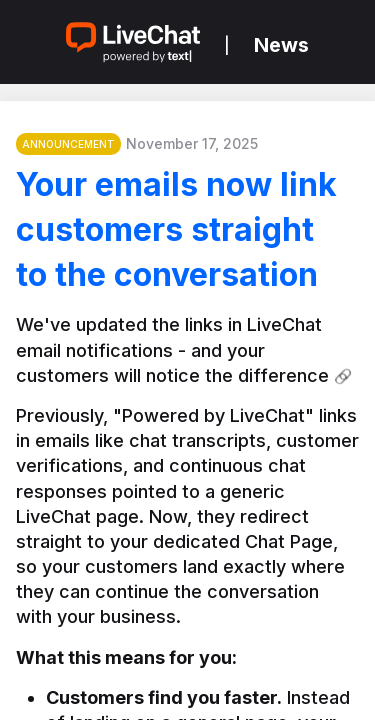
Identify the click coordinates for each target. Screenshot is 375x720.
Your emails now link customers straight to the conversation (176, 229)
